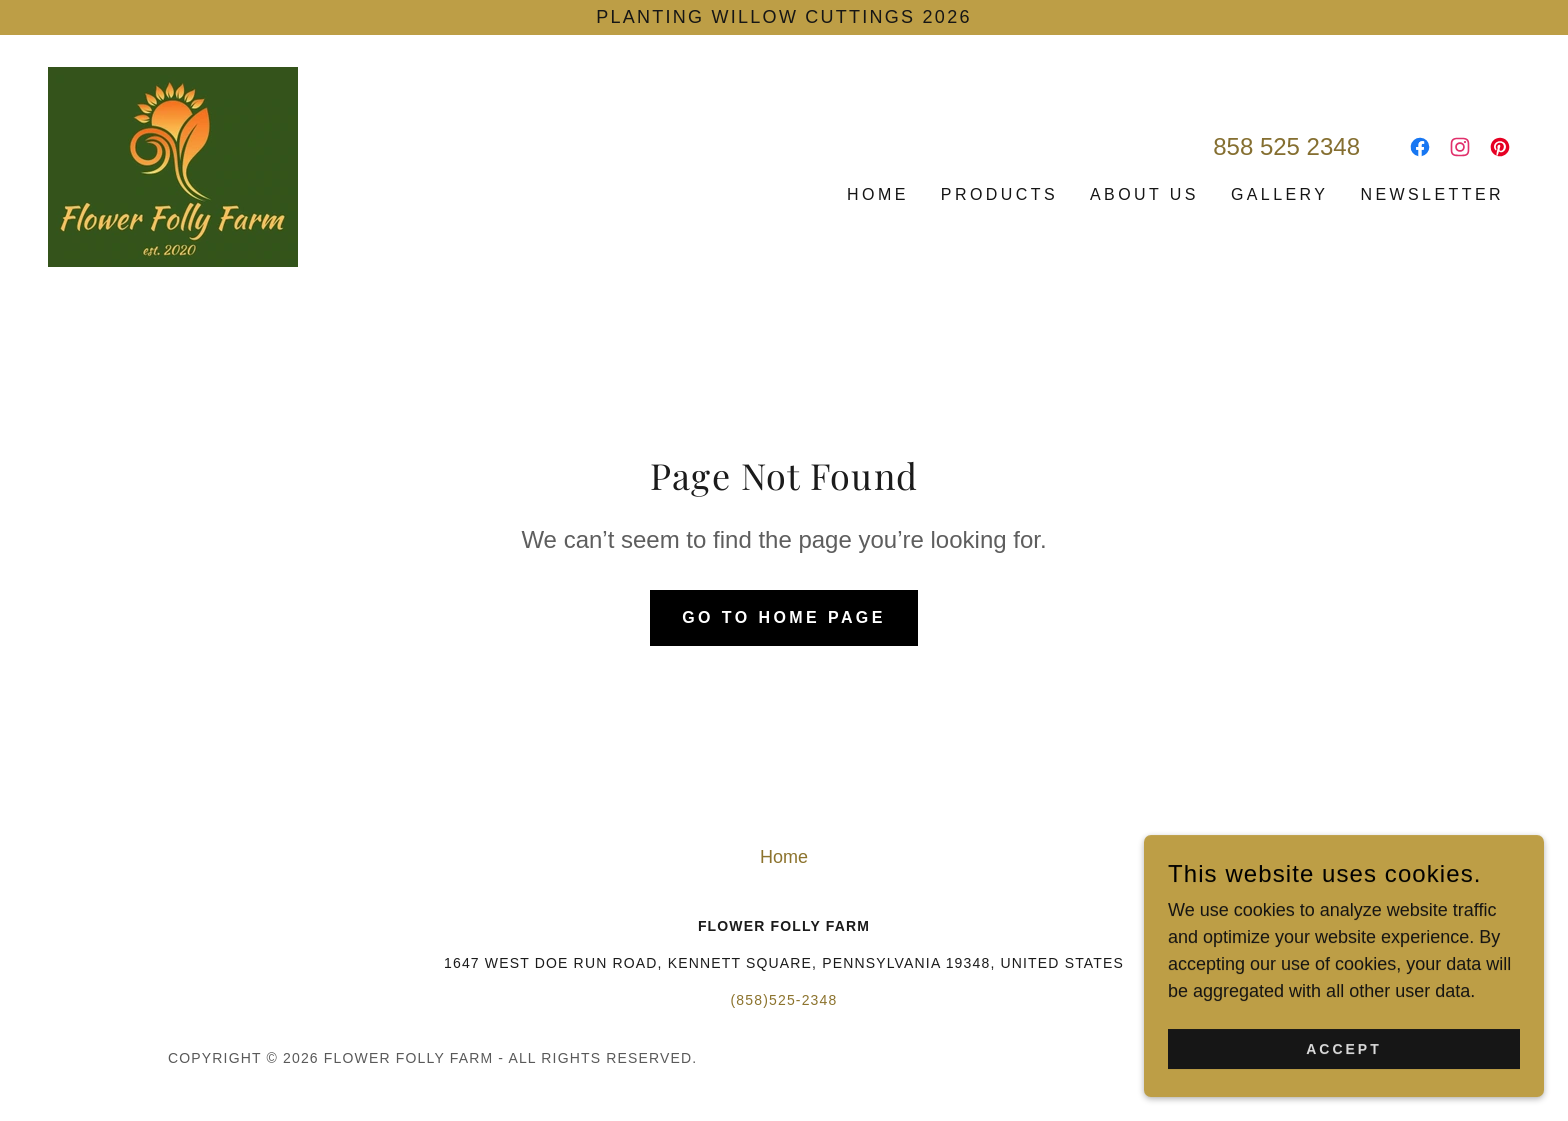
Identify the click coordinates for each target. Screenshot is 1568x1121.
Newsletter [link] (1432, 194)
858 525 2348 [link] (1286, 146)
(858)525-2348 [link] (784, 1000)
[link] (173, 166)
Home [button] (784, 857)
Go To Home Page (784, 617)
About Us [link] (1144, 194)
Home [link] (878, 194)
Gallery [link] (1280, 194)
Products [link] (999, 194)
